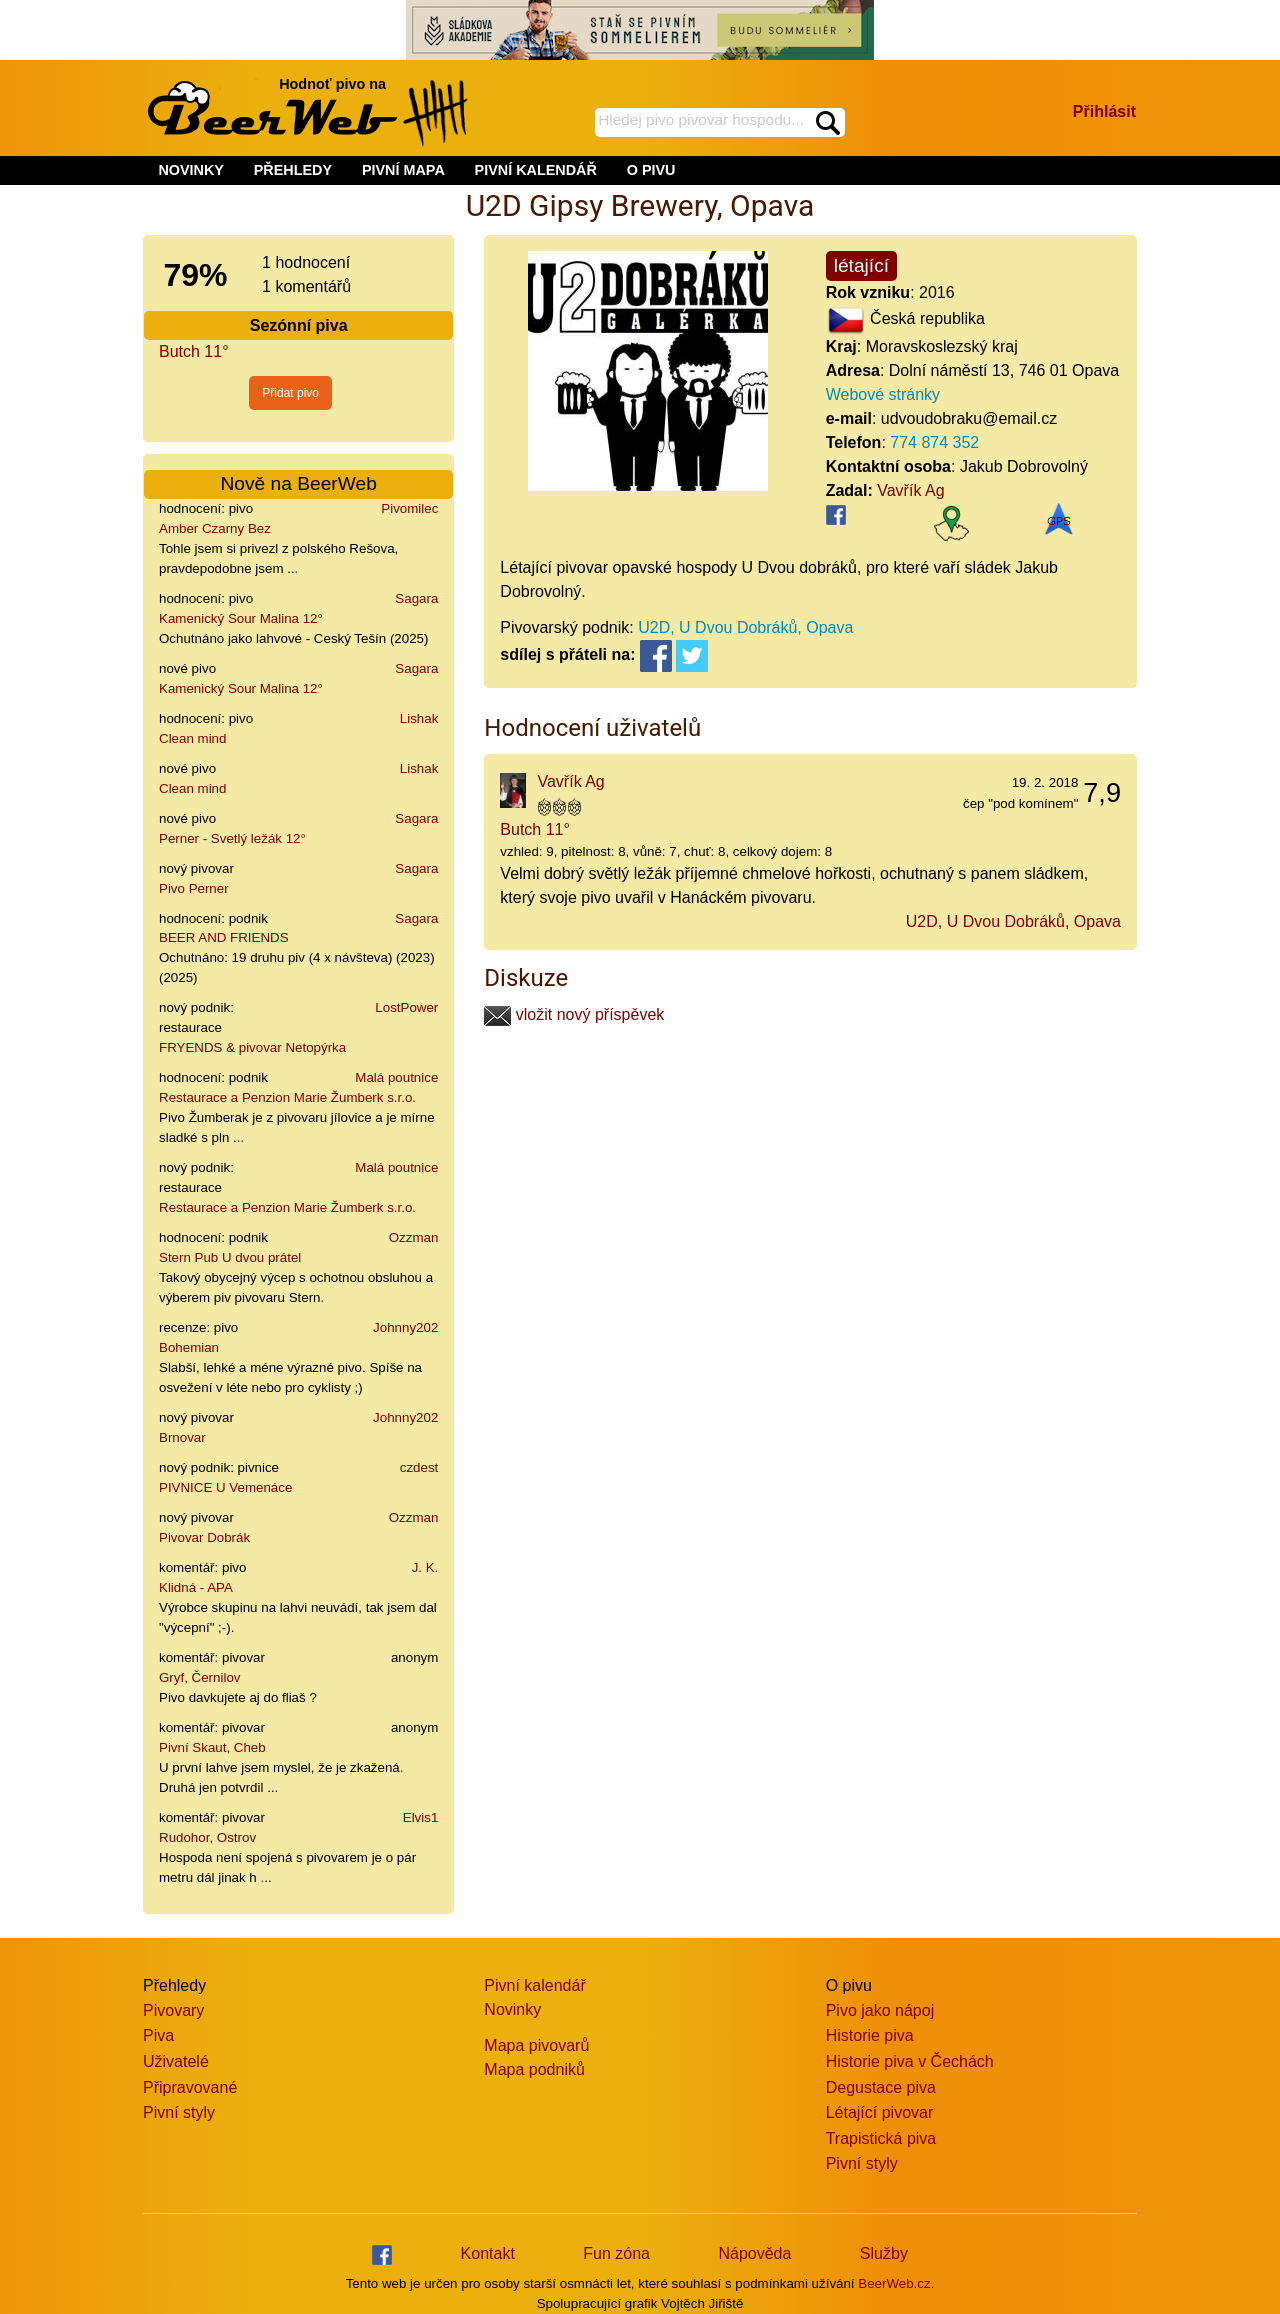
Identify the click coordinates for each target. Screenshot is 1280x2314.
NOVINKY (191, 170)
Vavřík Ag (910, 490)
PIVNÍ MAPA (403, 170)
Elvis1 (421, 1817)
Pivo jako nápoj (880, 2010)
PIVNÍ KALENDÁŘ (536, 170)
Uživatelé (176, 2061)
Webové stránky (883, 394)
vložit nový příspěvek (574, 1014)
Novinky (512, 2009)
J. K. (425, 1567)
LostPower (406, 1007)
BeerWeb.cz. (896, 2283)
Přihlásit (1104, 111)
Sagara (416, 598)
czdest (419, 1467)
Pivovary (173, 2010)
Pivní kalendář (534, 1985)
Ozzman (414, 1237)
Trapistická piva (881, 2138)
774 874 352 (934, 442)
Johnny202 (405, 1327)
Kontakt (488, 2253)
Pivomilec (409, 508)
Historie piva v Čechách (910, 2061)
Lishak (419, 718)
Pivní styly (179, 2112)
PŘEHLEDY (293, 170)
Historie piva (870, 2035)
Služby (884, 2253)
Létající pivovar (880, 2112)
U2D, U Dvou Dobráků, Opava (745, 627)
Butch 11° (194, 351)
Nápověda (754, 2253)
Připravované (190, 2087)
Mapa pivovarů (536, 2045)
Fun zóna (616, 2253)
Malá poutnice (396, 1077)
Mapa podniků (534, 2069)
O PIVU (651, 170)
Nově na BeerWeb (298, 483)
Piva (158, 2035)
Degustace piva (881, 2087)
